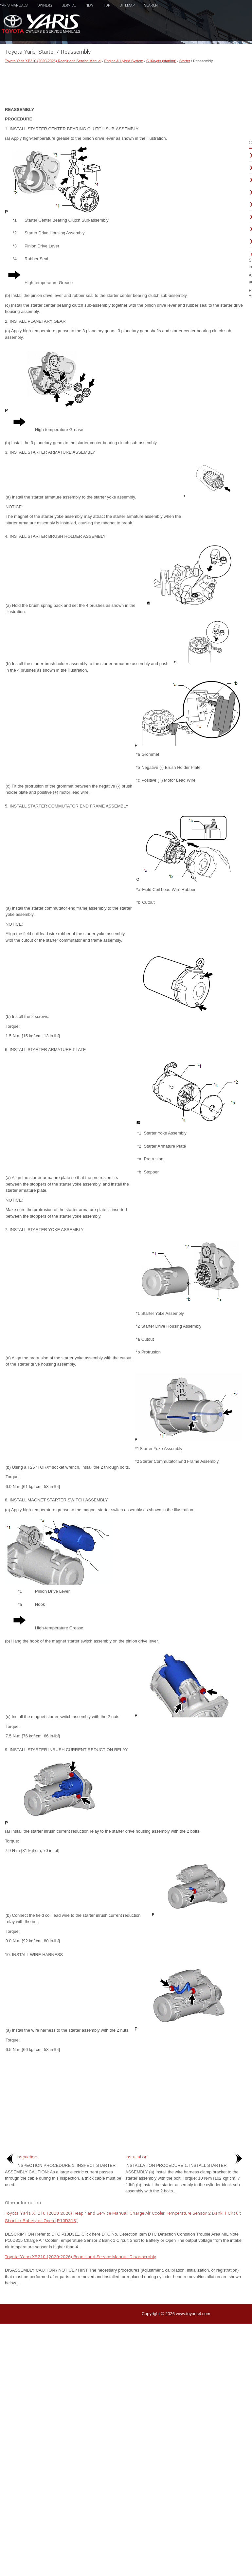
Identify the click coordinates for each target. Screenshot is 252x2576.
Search (151, 5)
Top (106, 5)
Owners (44, 5)
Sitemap (127, 5)
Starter (184, 61)
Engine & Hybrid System (123, 61)
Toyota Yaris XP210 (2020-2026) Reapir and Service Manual (53, 61)
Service (69, 5)
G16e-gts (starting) (161, 61)
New (89, 5)
